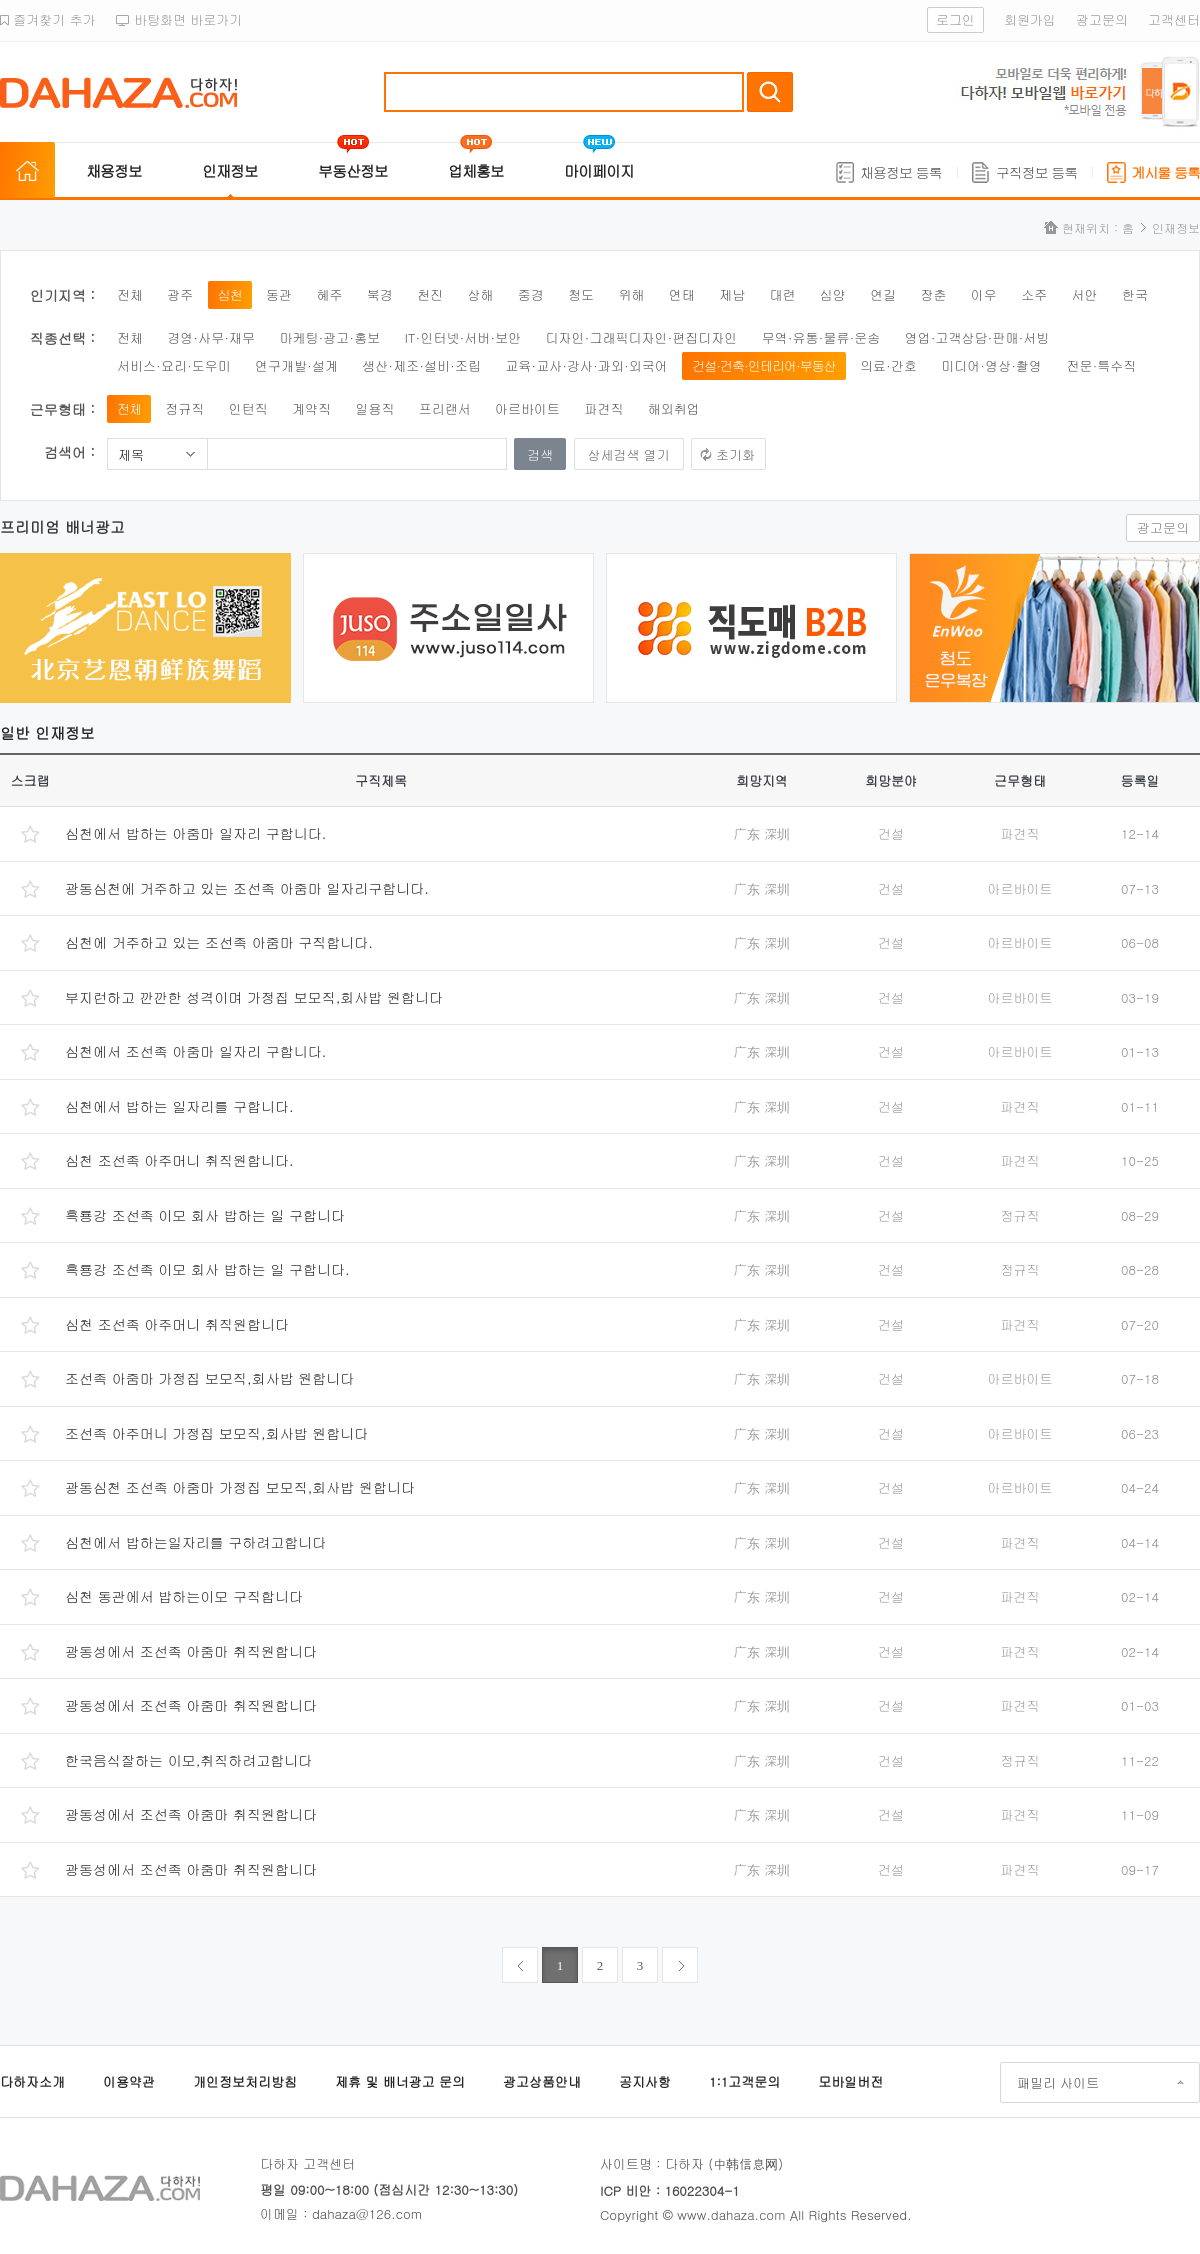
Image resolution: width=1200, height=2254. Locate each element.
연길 (883, 294)
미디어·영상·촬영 (991, 365)
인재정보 (230, 170)
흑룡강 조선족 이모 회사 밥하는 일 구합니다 (205, 1215)
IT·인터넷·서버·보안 (463, 337)
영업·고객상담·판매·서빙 (977, 337)
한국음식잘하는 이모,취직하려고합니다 (188, 1760)
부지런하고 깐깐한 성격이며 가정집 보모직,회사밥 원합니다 (254, 997)
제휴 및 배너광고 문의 (400, 2081)
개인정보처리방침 (245, 2081)
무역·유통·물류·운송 (821, 337)
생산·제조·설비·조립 (421, 365)
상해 (480, 294)
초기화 (735, 454)
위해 (631, 294)
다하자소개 (32, 2081)
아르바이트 (527, 408)
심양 (833, 294)
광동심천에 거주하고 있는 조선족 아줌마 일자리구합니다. (247, 888)
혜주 (329, 294)
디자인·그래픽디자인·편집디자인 (642, 337)
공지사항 (645, 2081)
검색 (770, 92)
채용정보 (114, 170)
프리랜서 (445, 408)
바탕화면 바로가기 (179, 19)
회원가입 (1030, 19)
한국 (1135, 294)
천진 (430, 294)
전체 (130, 294)
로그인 (955, 19)
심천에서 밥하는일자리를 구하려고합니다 (195, 1542)
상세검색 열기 (629, 454)
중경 (531, 294)
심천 (230, 294)
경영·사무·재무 (211, 337)
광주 (180, 294)
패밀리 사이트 (1058, 2082)
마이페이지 (599, 170)
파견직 (603, 408)
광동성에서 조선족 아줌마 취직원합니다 (191, 1651)
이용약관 (129, 2081)
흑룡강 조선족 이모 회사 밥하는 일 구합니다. (207, 1269)
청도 (581, 294)
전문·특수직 (1101, 365)
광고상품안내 (542, 2081)
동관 (279, 294)
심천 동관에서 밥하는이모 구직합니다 (184, 1596)
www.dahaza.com (731, 2214)
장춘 (934, 294)
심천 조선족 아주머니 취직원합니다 (177, 1324)
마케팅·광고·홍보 (329, 337)
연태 (682, 294)
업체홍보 (476, 170)
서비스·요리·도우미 (174, 365)
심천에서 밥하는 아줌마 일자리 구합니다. (195, 833)
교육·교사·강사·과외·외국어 (586, 365)
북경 (380, 294)
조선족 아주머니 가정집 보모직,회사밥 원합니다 (216, 1433)
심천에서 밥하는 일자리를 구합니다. (179, 1106)
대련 (782, 294)
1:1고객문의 (744, 2081)
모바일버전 (850, 2081)
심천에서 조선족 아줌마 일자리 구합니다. (195, 1051)
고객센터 (1174, 19)
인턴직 (248, 408)
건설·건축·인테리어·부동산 (764, 365)
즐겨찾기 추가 (48, 19)
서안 (1085, 294)
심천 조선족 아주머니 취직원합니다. (179, 1160)
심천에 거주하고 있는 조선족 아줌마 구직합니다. (219, 942)
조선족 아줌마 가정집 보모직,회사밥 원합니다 (209, 1378)
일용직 (374, 408)
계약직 (311, 408)
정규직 (184, 408)
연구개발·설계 (296, 365)
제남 (732, 294)
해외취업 (674, 408)
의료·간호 (888, 365)
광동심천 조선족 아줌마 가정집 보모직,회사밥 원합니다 (240, 1487)
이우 (984, 294)
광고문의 (1102, 19)
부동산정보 (353, 170)
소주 (1034, 294)
